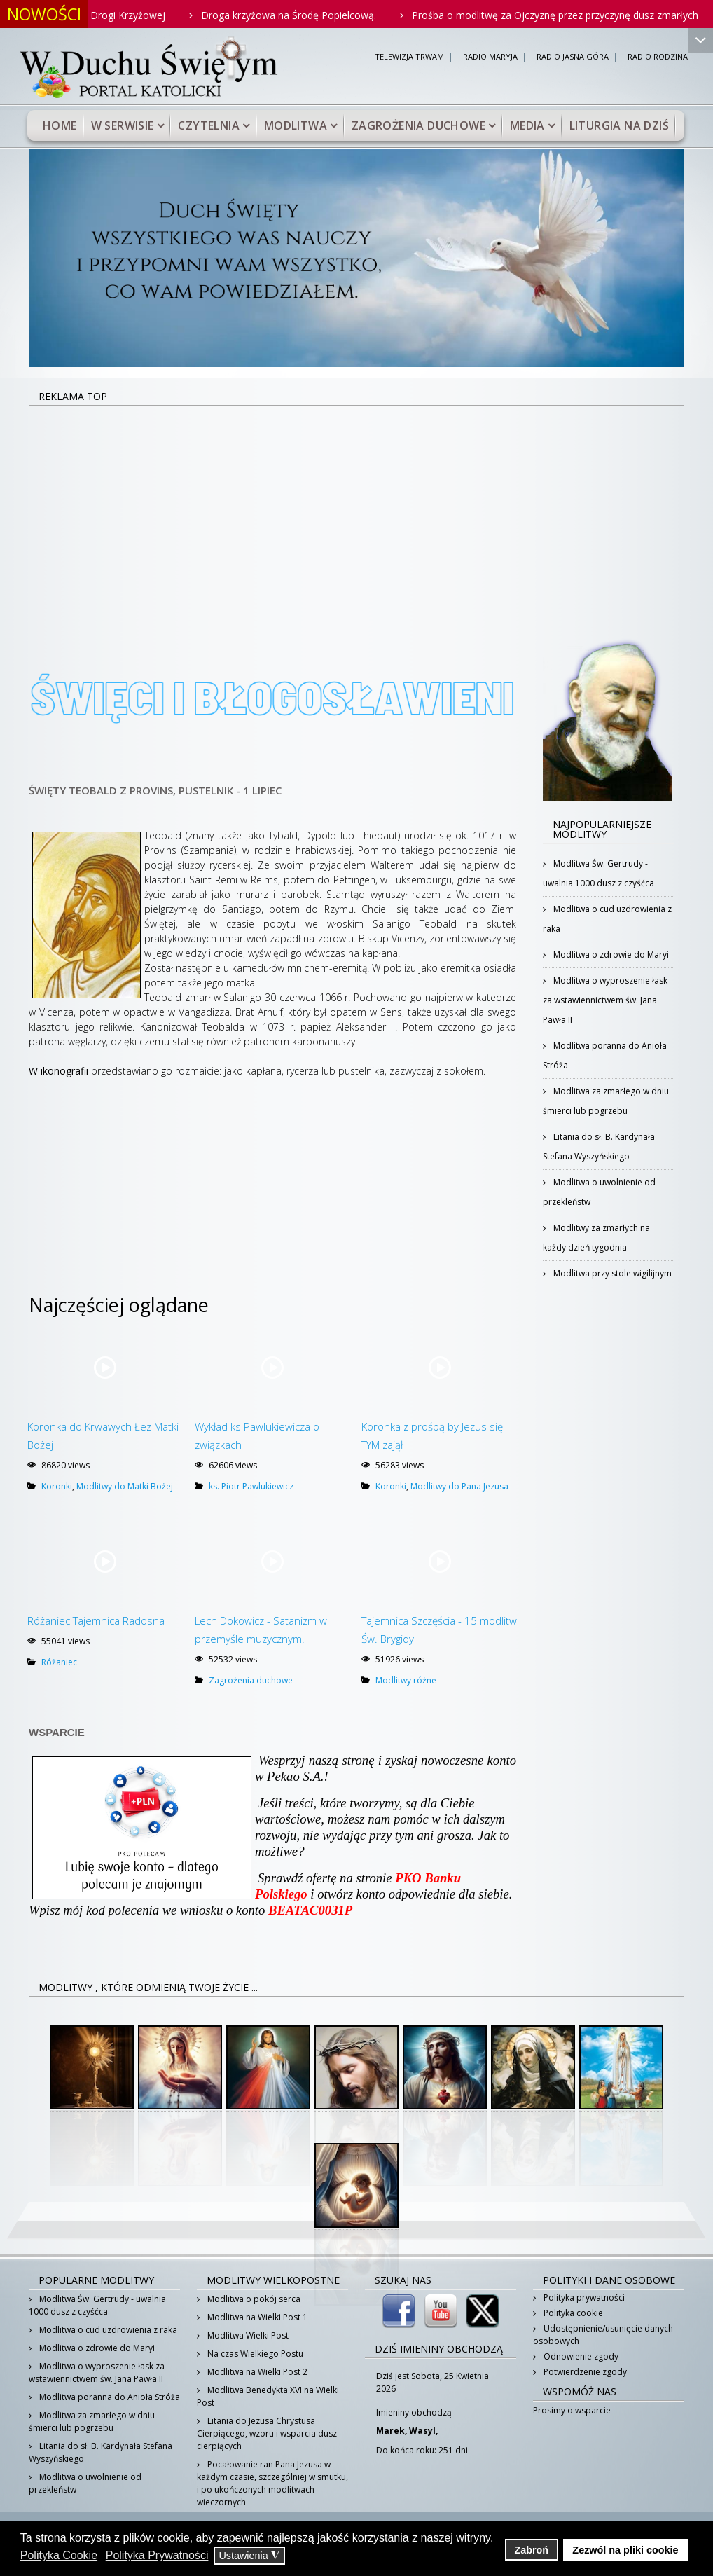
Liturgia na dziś (619, 125)
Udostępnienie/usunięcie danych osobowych (603, 2334)
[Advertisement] (356, 511)
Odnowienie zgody (579, 2356)
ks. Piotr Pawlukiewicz (251, 1486)
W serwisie (122, 125)
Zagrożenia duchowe (418, 125)
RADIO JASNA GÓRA (573, 57)
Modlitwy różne (405, 1680)
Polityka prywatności (583, 2297)
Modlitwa (295, 125)
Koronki (56, 1486)
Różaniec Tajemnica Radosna (96, 1620)
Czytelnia (209, 125)
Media (527, 125)
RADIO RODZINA (658, 57)
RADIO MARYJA (490, 57)
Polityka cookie (572, 2313)
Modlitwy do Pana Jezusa (459, 1486)
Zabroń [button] (531, 2550)
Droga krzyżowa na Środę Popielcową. (344, 15)
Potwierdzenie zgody (584, 2372)
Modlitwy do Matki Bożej (124, 1486)
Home (60, 125)
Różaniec (59, 1662)
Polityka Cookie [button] (58, 2555)
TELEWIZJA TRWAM (409, 57)
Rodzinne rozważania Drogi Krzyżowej (133, 15)
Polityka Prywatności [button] (157, 2555)
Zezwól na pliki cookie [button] (625, 2550)
